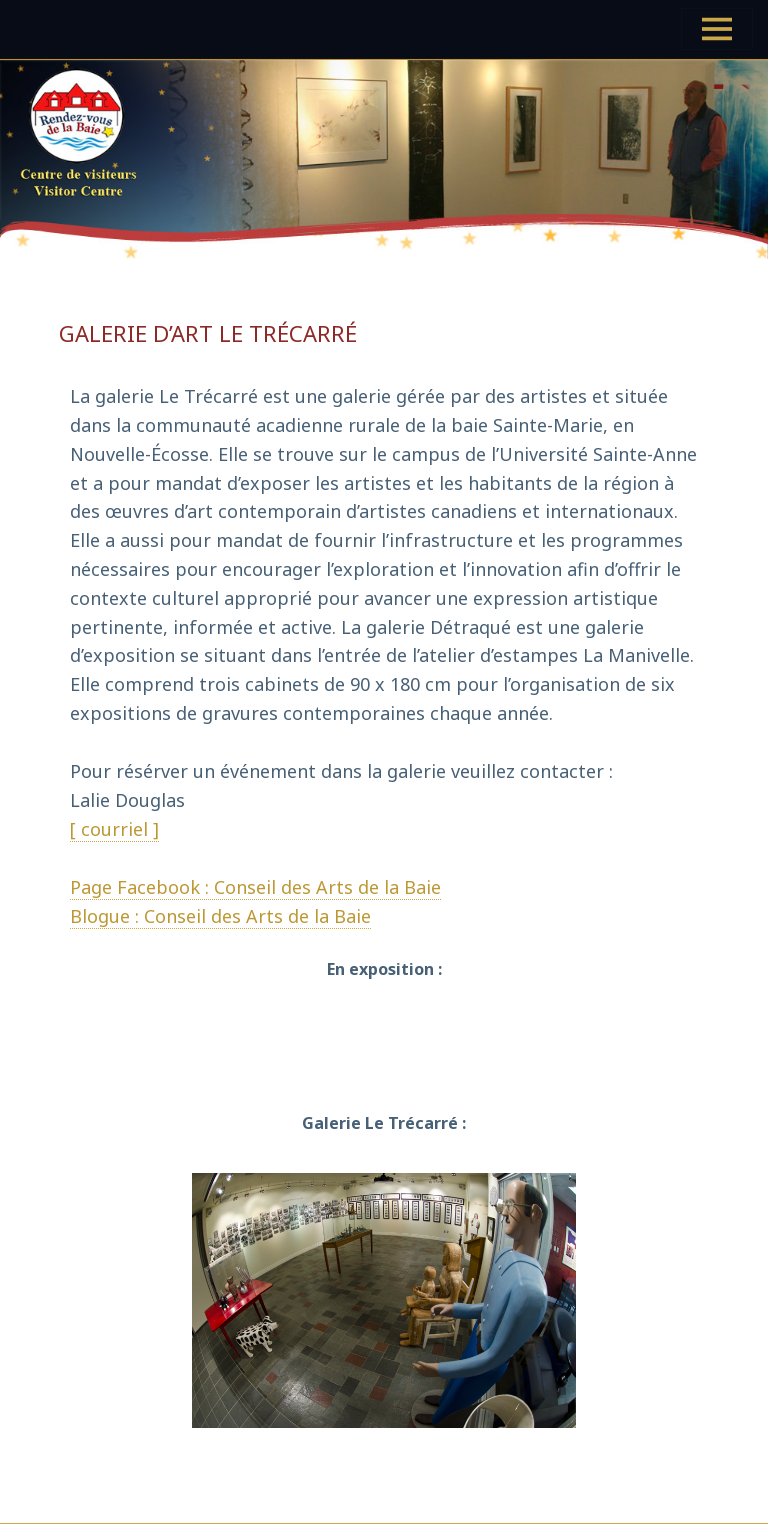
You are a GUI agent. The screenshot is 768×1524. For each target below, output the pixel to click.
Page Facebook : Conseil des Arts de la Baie (255, 887)
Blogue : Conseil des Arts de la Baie (220, 916)
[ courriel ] (114, 829)
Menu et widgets (717, 49)
